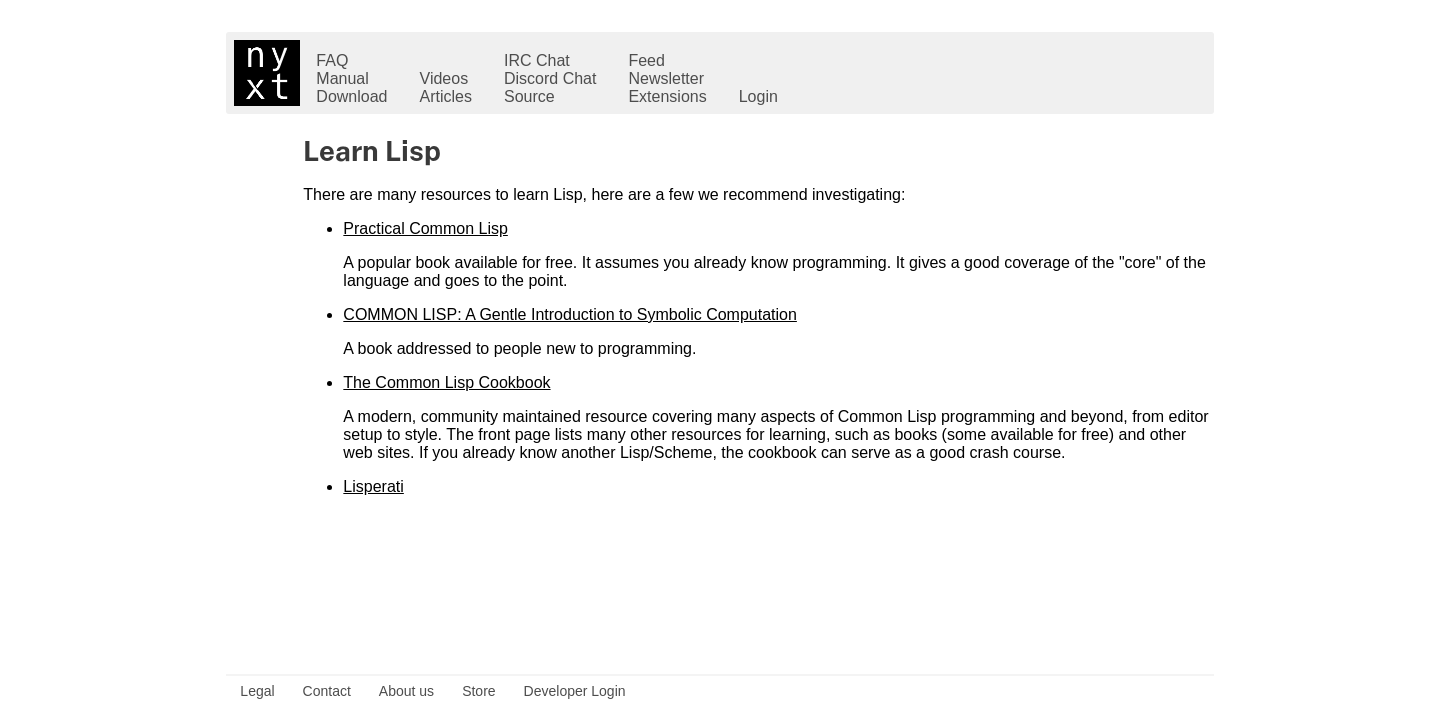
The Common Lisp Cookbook (446, 382)
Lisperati (373, 486)
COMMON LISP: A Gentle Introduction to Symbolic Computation (570, 314)
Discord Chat (550, 78)
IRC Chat (537, 60)
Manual (342, 78)
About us (406, 691)
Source (529, 96)
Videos (444, 78)
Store (478, 691)
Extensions (667, 96)
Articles (446, 96)
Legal (257, 691)
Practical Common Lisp (425, 228)
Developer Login (575, 691)
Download (351, 96)
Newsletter (666, 78)
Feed (646, 60)
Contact (327, 691)
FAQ (332, 60)
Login (758, 96)
